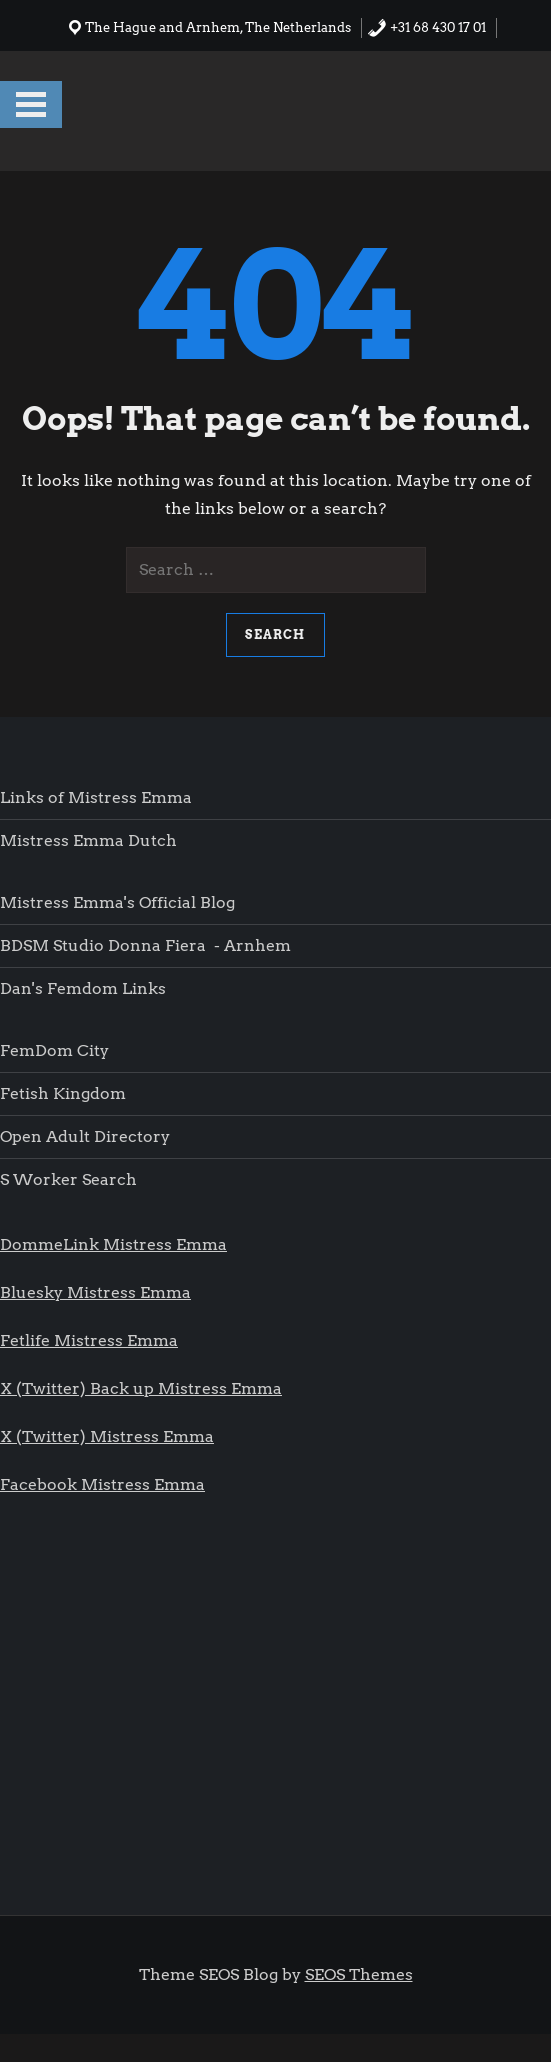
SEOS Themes (359, 1974)
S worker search (68, 1179)
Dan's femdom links (83, 988)
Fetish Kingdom (65, 1093)
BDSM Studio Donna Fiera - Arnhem (145, 945)
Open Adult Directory (85, 1136)
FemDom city (54, 1050)
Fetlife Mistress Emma (89, 1340)
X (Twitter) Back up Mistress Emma (141, 1388)
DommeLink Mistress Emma (113, 1244)
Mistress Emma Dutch (88, 840)
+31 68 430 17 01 (426, 27)
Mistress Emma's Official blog (117, 902)
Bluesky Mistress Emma (95, 1292)
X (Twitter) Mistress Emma (107, 1436)
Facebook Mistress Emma (102, 1484)
